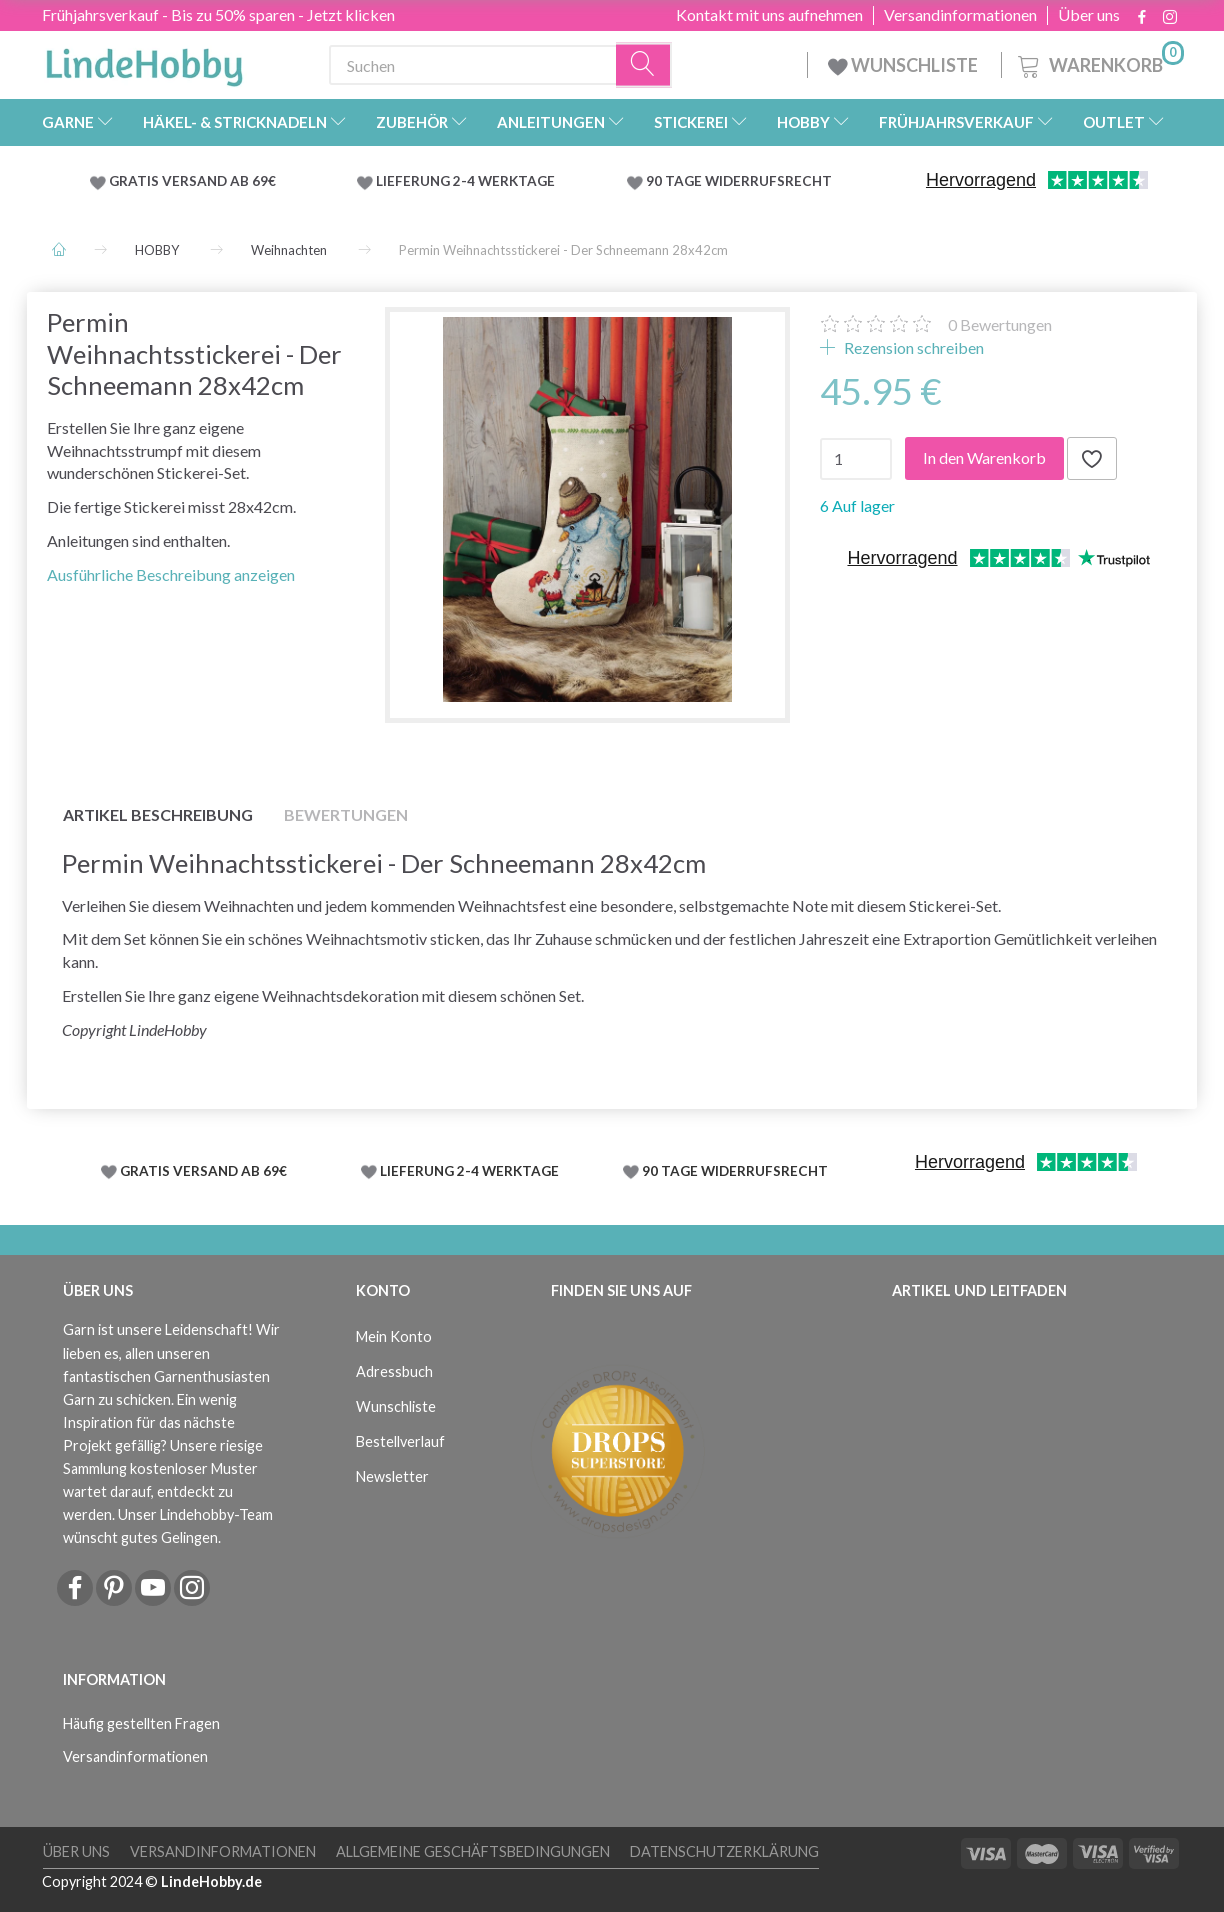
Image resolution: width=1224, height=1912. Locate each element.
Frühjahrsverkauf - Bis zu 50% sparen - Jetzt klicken (218, 14)
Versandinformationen (960, 15)
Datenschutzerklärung (724, 1851)
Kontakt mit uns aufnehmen (769, 15)
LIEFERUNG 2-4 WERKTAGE (465, 181)
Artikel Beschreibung (158, 814)
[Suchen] (644, 65)
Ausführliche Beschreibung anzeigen (171, 574)
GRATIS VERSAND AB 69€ (192, 181)
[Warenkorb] (1099, 62)
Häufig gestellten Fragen (141, 1723)
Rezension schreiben (912, 347)
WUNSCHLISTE (904, 65)
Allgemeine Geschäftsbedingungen (473, 1851)
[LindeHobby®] (144, 61)
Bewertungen (1000, 324)
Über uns (1089, 15)
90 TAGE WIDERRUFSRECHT (739, 181)
